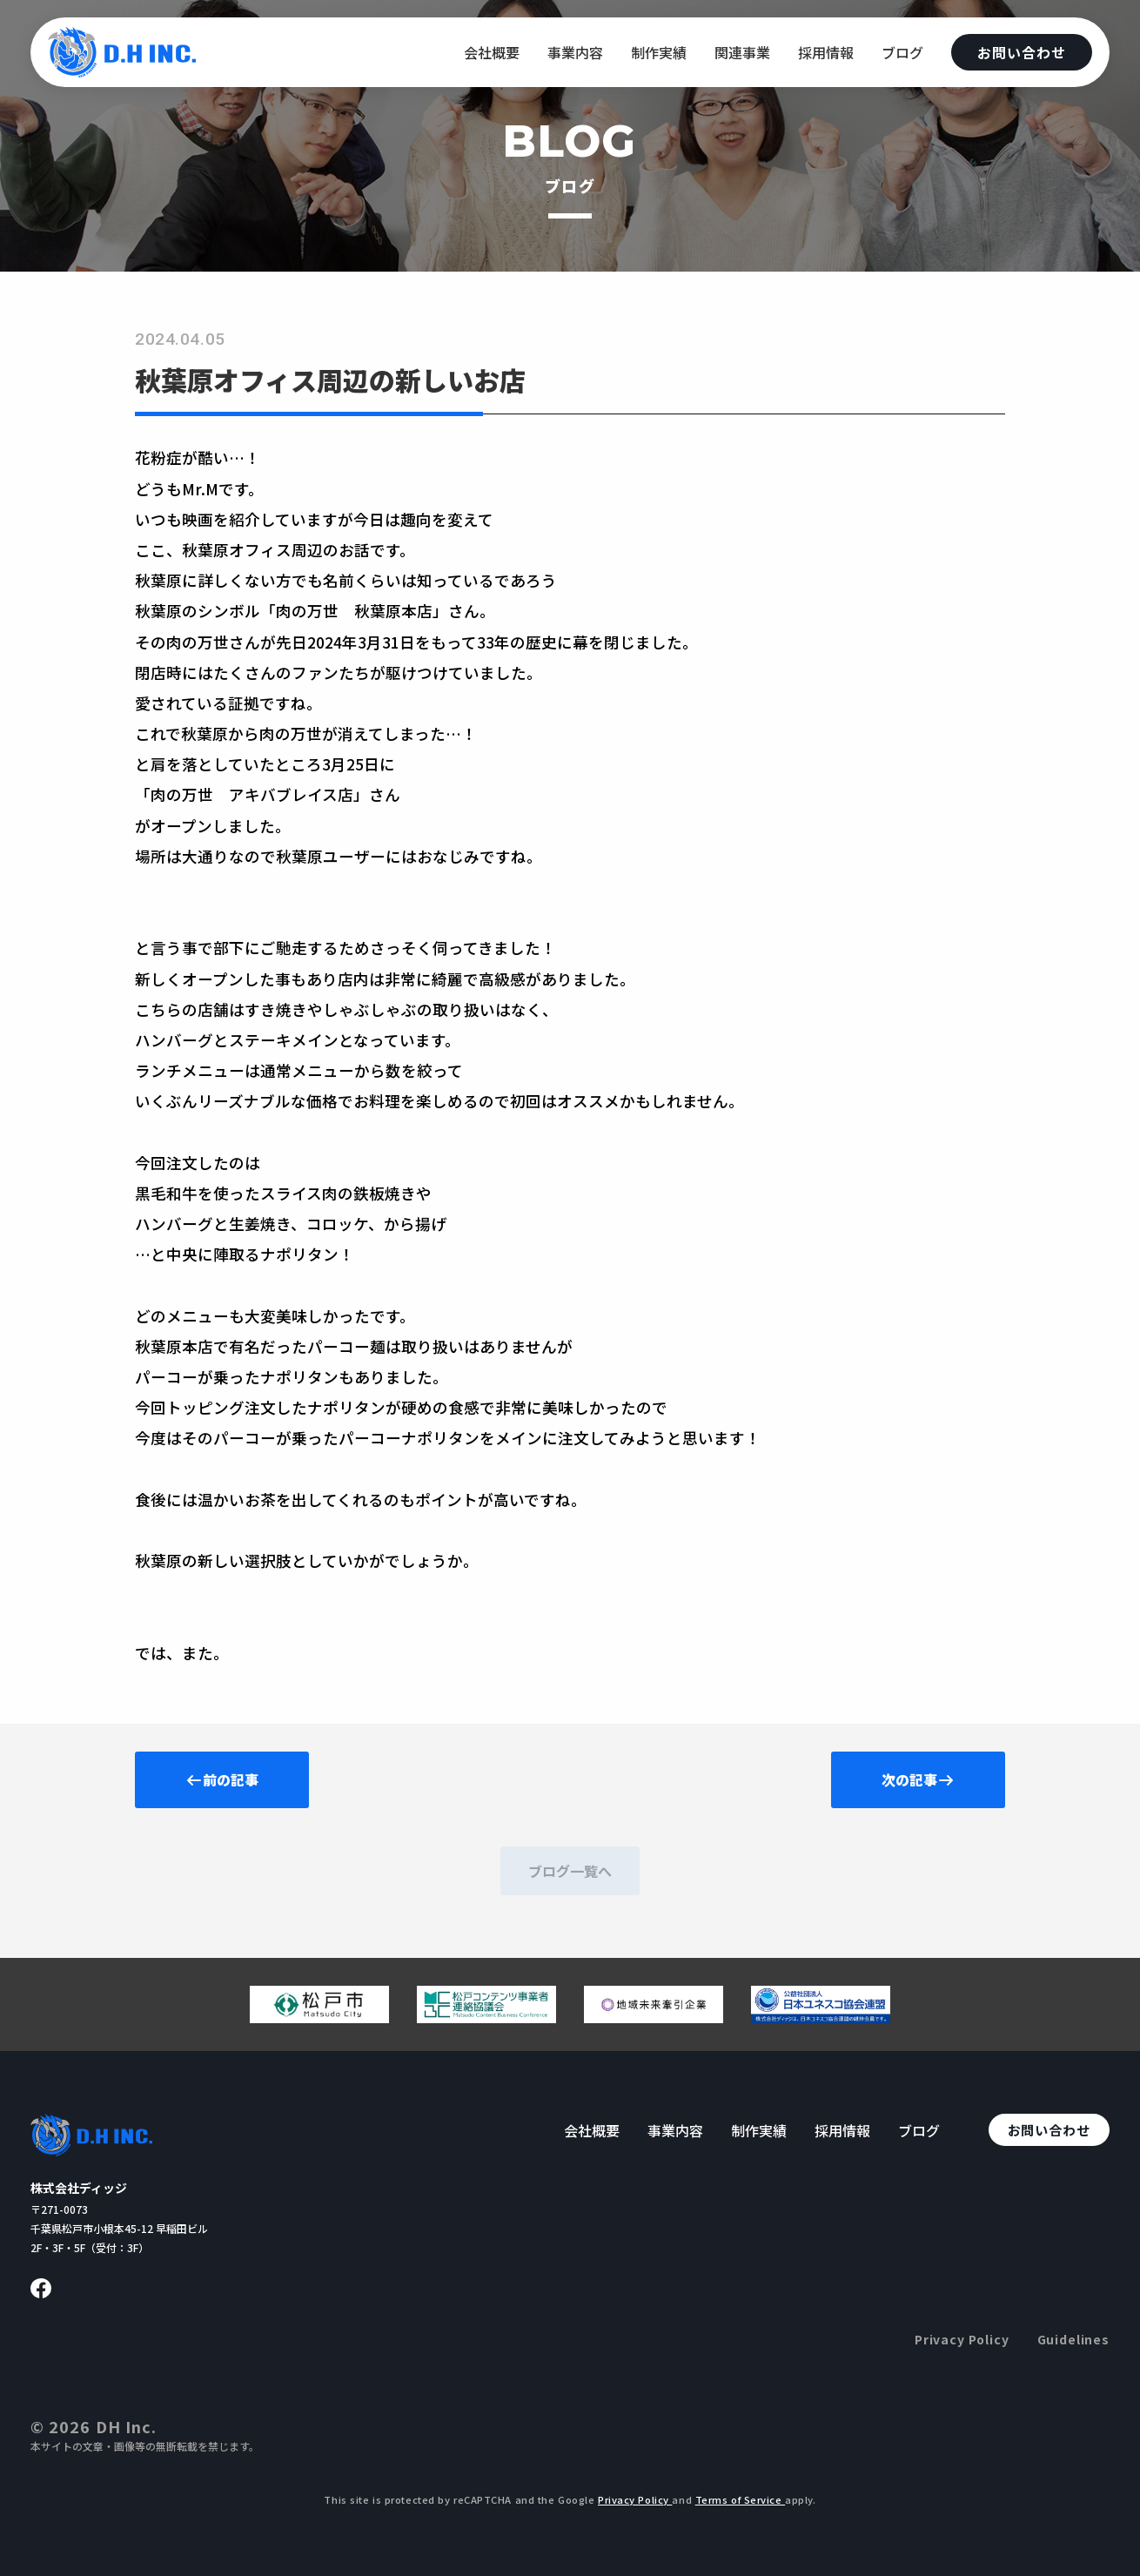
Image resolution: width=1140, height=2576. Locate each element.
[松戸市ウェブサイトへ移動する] (319, 2016)
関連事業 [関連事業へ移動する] (742, 52)
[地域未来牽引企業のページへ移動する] (653, 2016)
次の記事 (918, 1779)
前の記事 (221, 1779)
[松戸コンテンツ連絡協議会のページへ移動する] (486, 2016)
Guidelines (1073, 2339)
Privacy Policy (962, 2339)
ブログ (902, 52)
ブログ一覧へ (570, 1870)
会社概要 (492, 52)
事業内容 (575, 52)
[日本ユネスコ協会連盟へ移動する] (820, 2016)
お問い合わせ (1021, 52)
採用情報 (826, 52)
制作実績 (659, 52)
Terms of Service (740, 2499)
